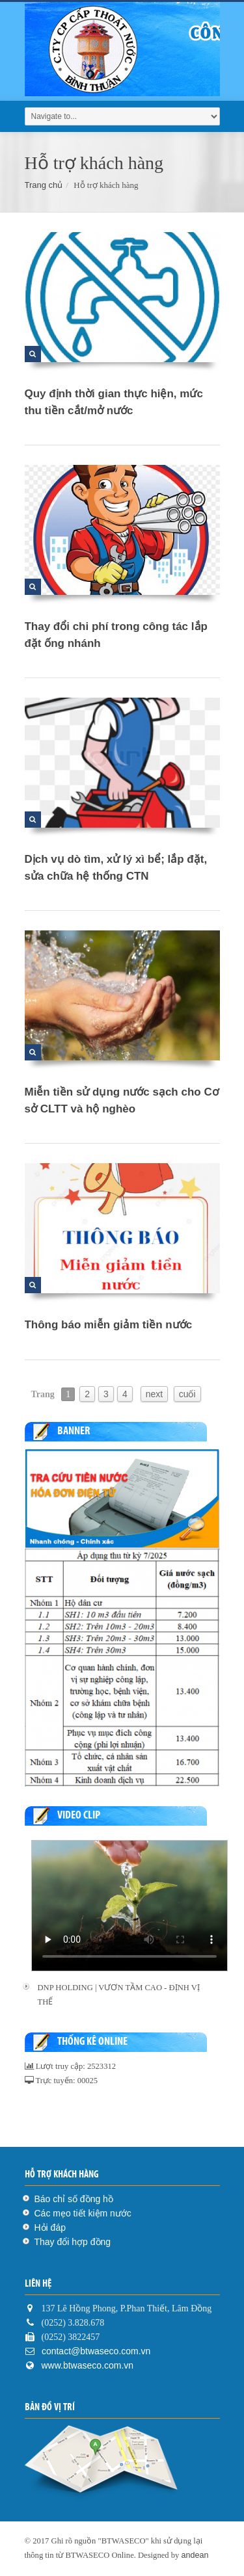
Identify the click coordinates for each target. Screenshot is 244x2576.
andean (194, 2555)
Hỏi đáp (50, 2227)
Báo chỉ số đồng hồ (73, 2199)
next (154, 1394)
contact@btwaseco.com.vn (94, 2351)
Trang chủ (44, 185)
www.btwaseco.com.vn (88, 2365)
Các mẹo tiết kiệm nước (82, 2213)
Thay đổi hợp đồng (72, 2242)
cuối (187, 1394)
